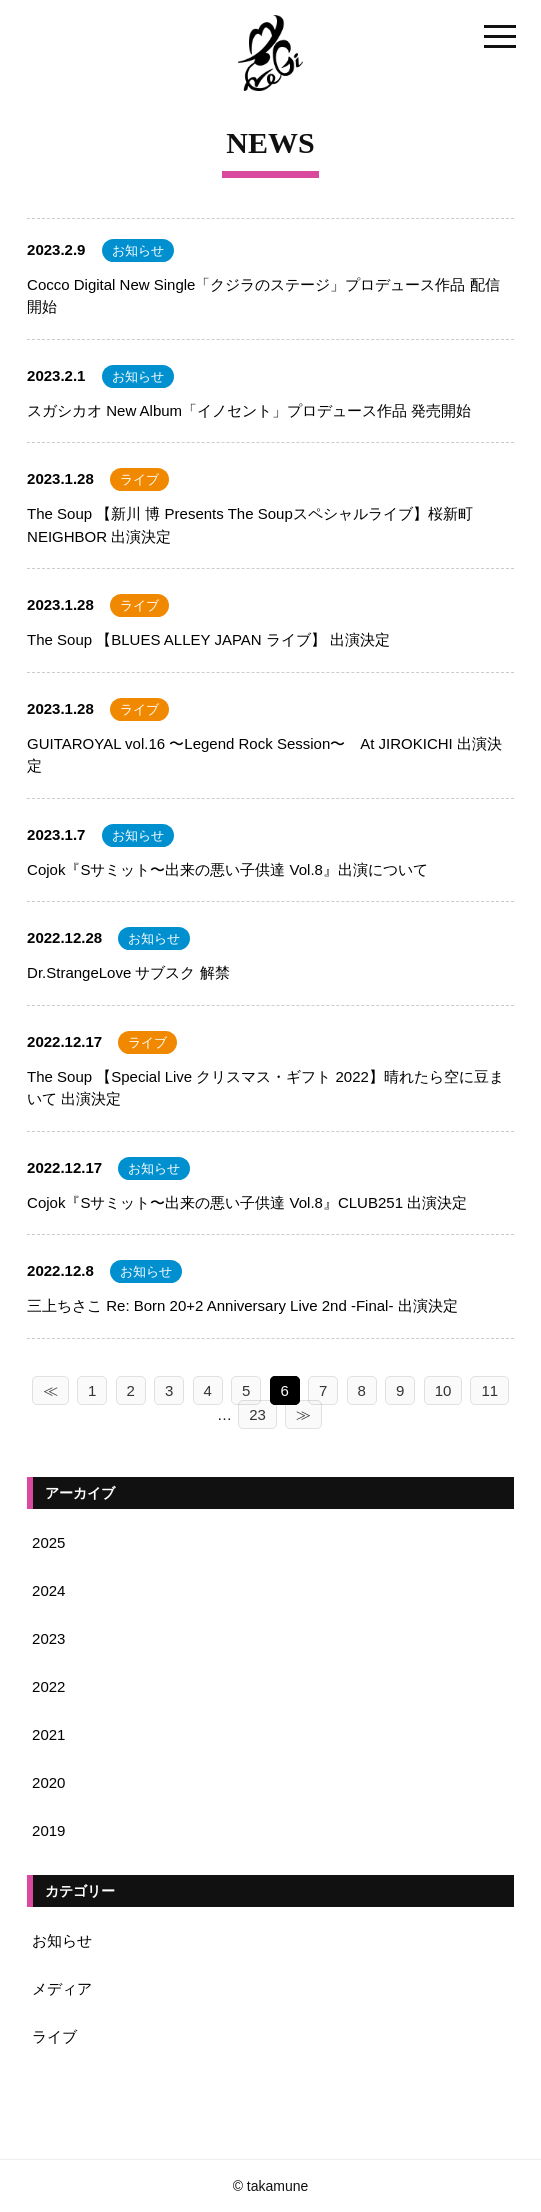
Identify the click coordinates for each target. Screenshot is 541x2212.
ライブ (139, 479)
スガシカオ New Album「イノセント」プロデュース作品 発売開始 (249, 410)
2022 (48, 1686)
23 (257, 1414)
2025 (48, 1542)
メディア (62, 1988)
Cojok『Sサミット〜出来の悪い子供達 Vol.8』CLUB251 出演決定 (247, 1202)
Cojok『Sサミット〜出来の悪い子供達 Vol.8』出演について (227, 869)
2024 (48, 1590)
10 (443, 1390)
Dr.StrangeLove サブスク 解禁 (128, 972)
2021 (48, 1734)
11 (489, 1390)
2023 (48, 1638)
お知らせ (138, 250)
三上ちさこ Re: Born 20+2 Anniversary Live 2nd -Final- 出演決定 (242, 1305)
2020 (48, 1782)
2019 (48, 1830)
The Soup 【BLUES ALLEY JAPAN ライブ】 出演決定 (208, 639)
